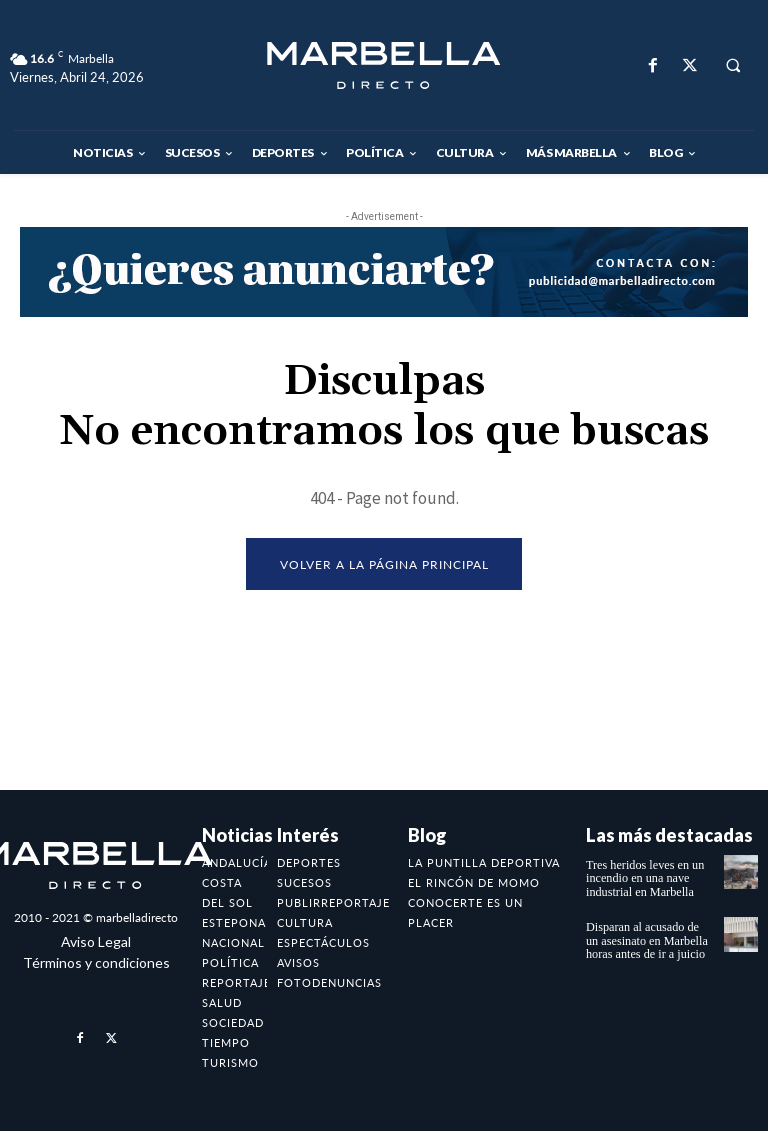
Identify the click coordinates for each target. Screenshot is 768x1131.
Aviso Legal (96, 941)
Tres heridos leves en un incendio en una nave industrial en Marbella (644, 878)
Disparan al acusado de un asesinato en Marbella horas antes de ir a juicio (649, 940)
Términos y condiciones (96, 962)
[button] (733, 66)
